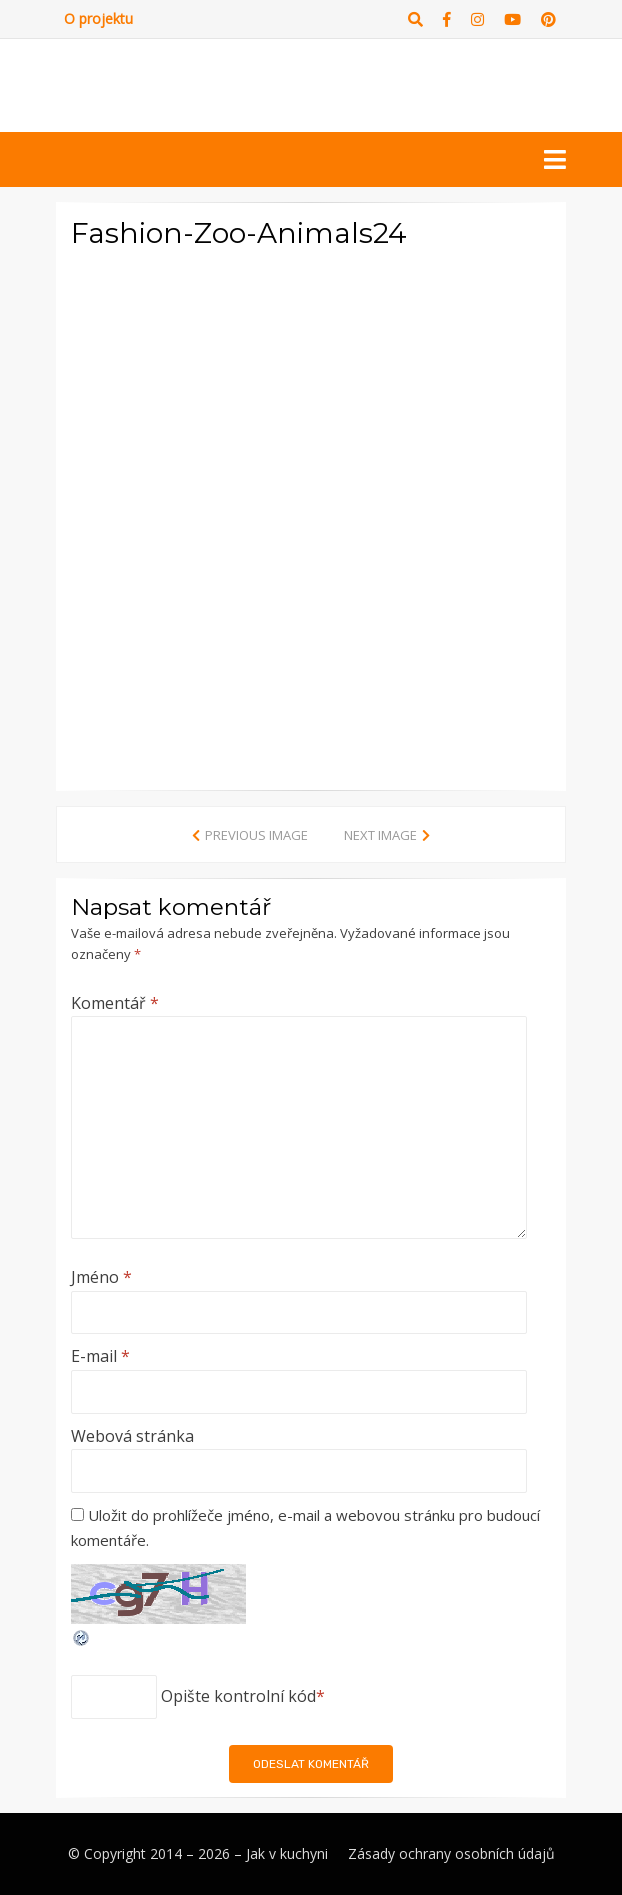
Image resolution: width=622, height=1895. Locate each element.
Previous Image (256, 835)
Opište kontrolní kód (238, 1696)
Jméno (101, 1277)
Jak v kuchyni (287, 1853)
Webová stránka (132, 1436)
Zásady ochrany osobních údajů (451, 1853)
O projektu (98, 18)
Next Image (380, 835)
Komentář (115, 1003)
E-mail (100, 1356)
